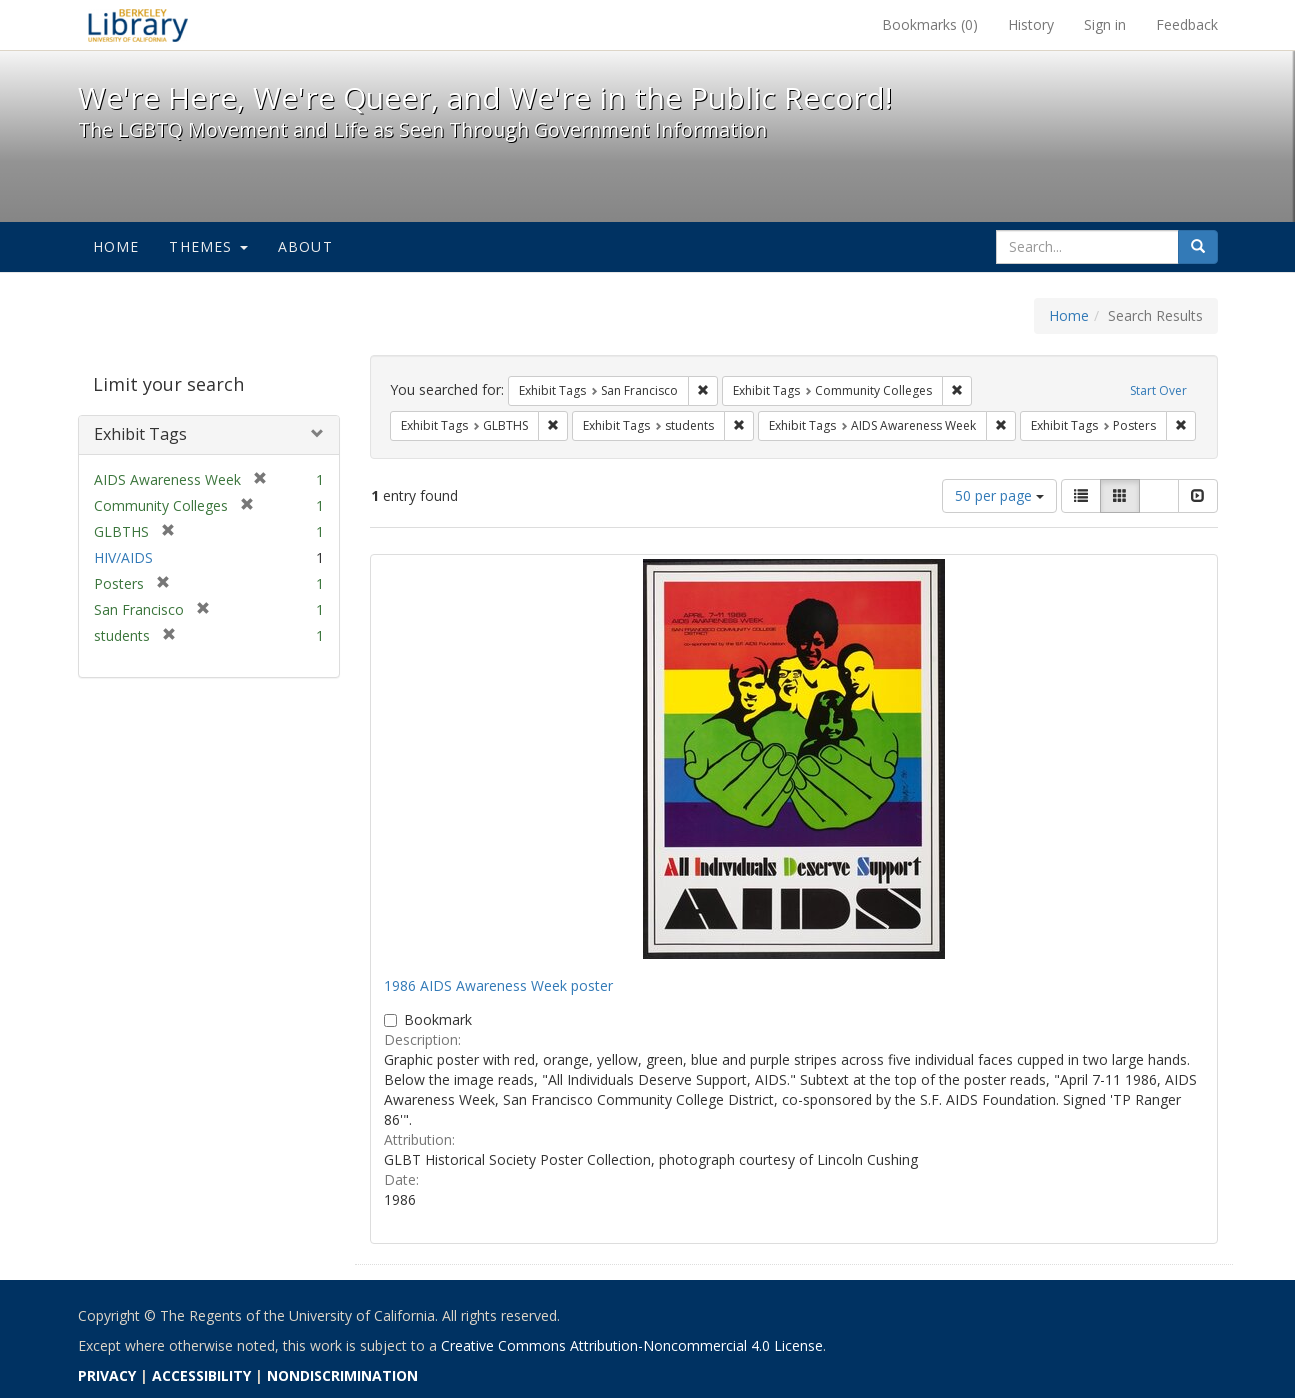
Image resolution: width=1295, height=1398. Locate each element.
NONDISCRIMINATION (342, 1375)
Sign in (1105, 24)
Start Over (1158, 390)
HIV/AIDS (123, 557)
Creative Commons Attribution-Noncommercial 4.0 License (632, 1345)
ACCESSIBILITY (201, 1375)
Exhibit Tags (140, 434)
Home (116, 246)
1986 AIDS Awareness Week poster (498, 985)
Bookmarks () (930, 24)
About (305, 246)
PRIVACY (107, 1375)
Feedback (1187, 24)
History (1031, 24)
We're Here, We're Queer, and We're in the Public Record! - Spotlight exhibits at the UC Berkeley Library (138, 25)
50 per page (999, 495)
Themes (208, 246)
